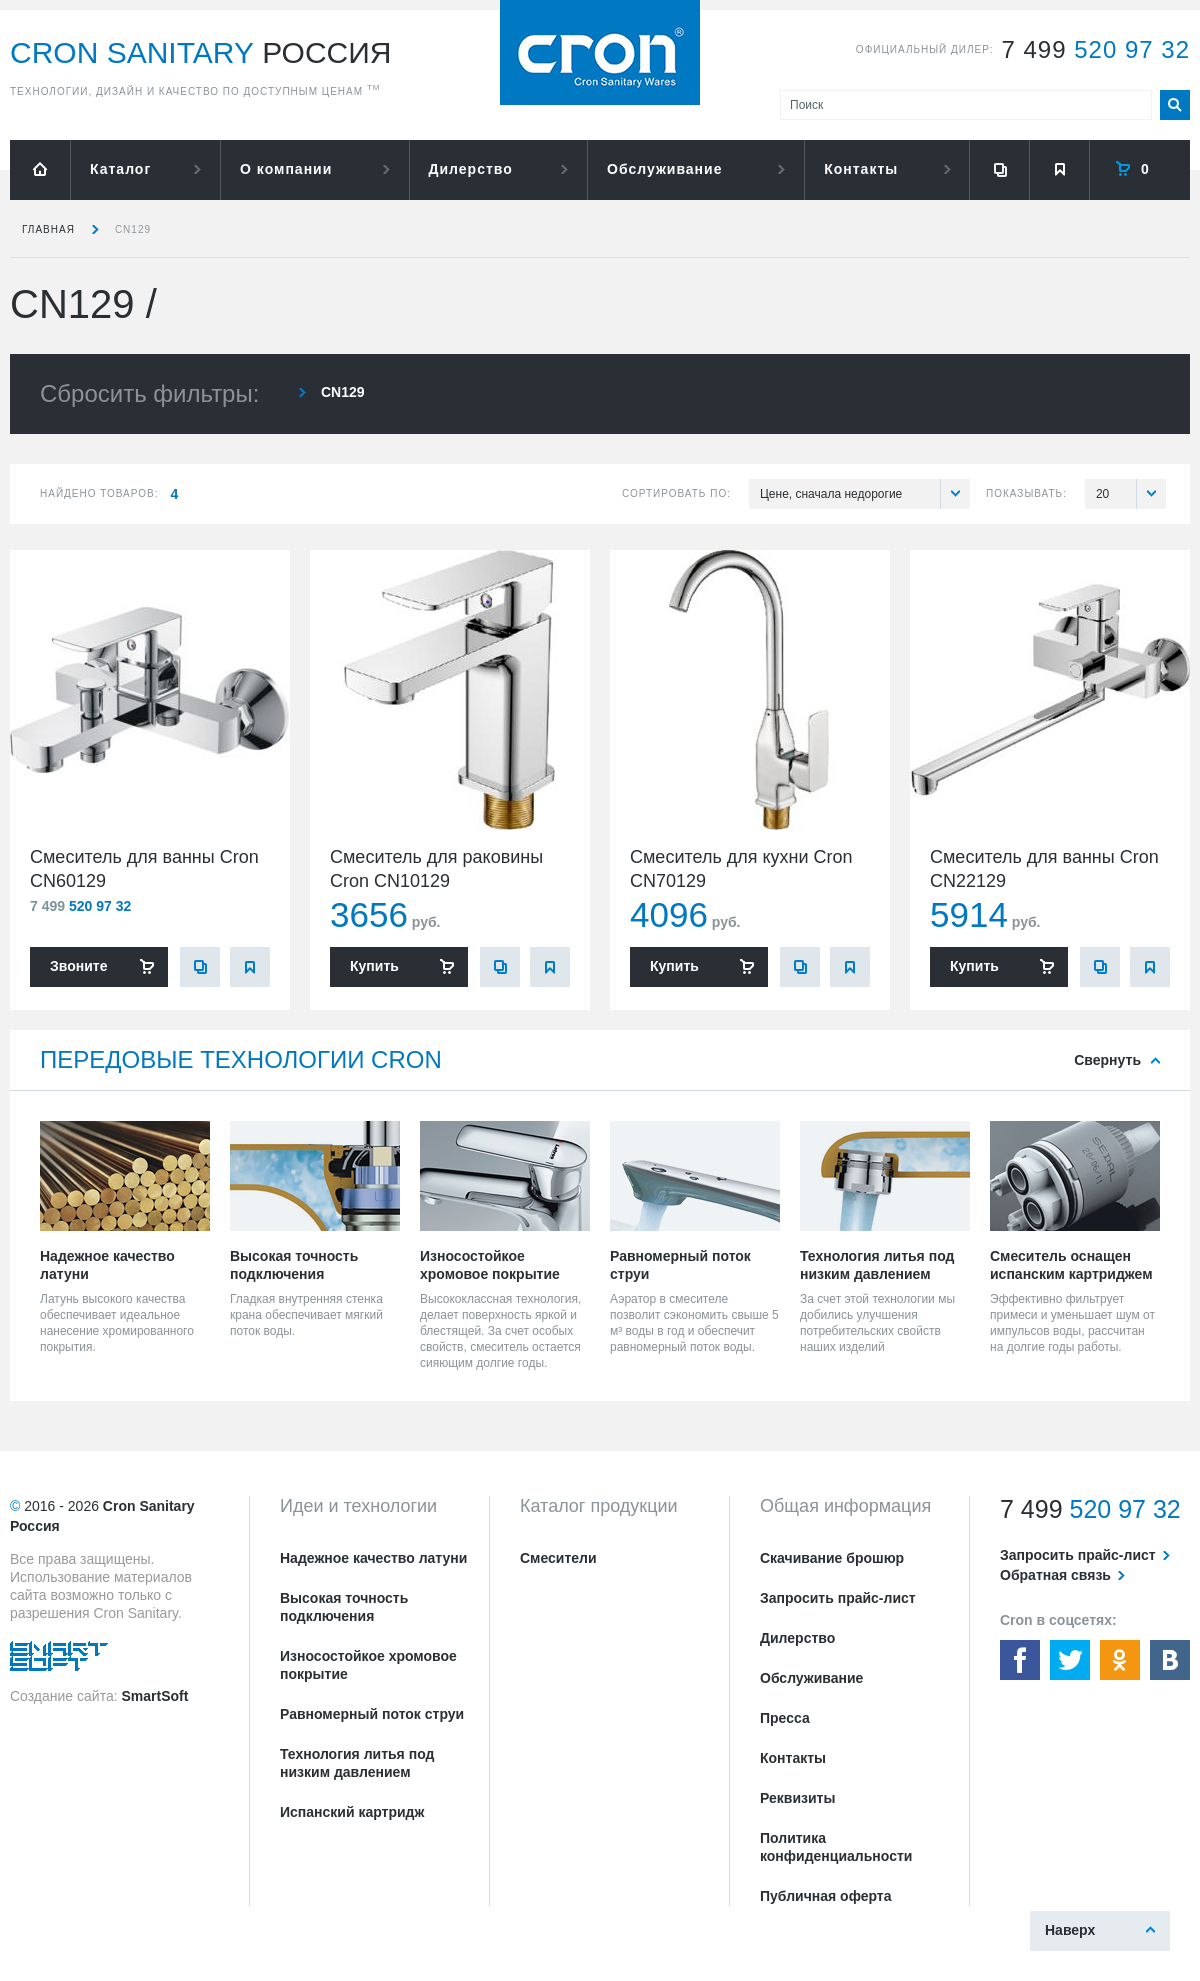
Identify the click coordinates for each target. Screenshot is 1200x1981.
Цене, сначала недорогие (865, 494)
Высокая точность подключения (344, 1607)
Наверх (1070, 1930)
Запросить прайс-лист (838, 1598)
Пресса (785, 1718)
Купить (374, 966)
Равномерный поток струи (372, 1714)
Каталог (120, 169)
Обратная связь (1055, 1575)
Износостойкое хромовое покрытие (368, 1665)
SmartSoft (154, 1696)
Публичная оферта (826, 1896)
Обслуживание (664, 169)
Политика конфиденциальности (836, 1847)
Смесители (558, 1558)
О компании (286, 169)
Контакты (861, 169)
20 (1131, 494)
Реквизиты (797, 1798)
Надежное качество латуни (373, 1558)
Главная (48, 229)
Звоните (78, 966)
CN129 (133, 229)
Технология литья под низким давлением (357, 1763)
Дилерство (471, 169)
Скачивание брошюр (832, 1558)
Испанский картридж (352, 1812)
